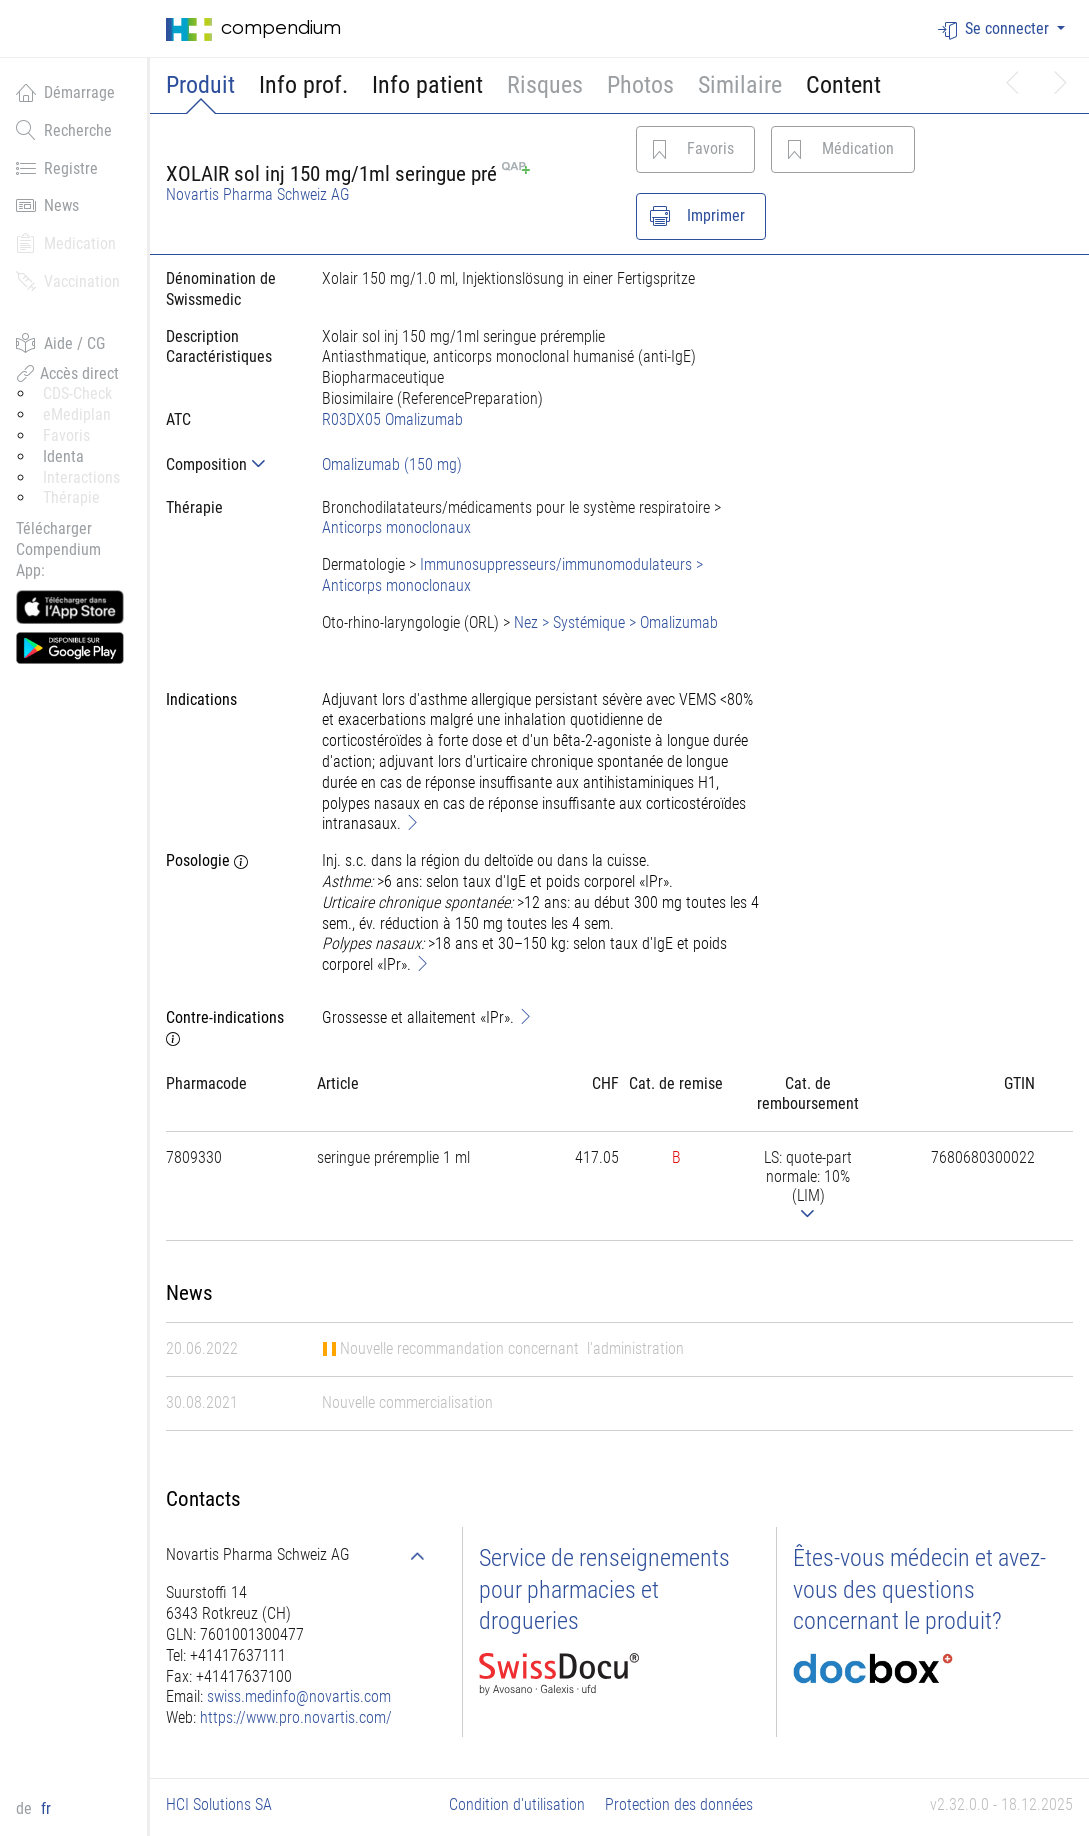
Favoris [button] (66, 435)
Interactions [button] (81, 477)
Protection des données (679, 1804)
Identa (63, 456)
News (47, 205)
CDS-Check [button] (77, 393)
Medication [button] (66, 243)
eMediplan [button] (77, 414)
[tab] (228, 464)
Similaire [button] (740, 85)
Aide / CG (60, 343)
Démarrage (65, 92)
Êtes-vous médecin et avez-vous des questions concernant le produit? (919, 1589)
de (26, 1808)
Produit (200, 85)
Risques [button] (545, 85)
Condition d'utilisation (517, 1804)
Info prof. (303, 85)
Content (843, 85)
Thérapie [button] (71, 497)
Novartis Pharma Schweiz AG (258, 194)
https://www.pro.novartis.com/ (296, 1717)
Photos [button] (640, 85)
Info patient (427, 85)
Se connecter (995, 29)
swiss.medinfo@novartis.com (299, 1696)
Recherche (64, 130)
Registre (57, 168)
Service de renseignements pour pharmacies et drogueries (604, 1589)
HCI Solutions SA (219, 1804)
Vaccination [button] (68, 281)
